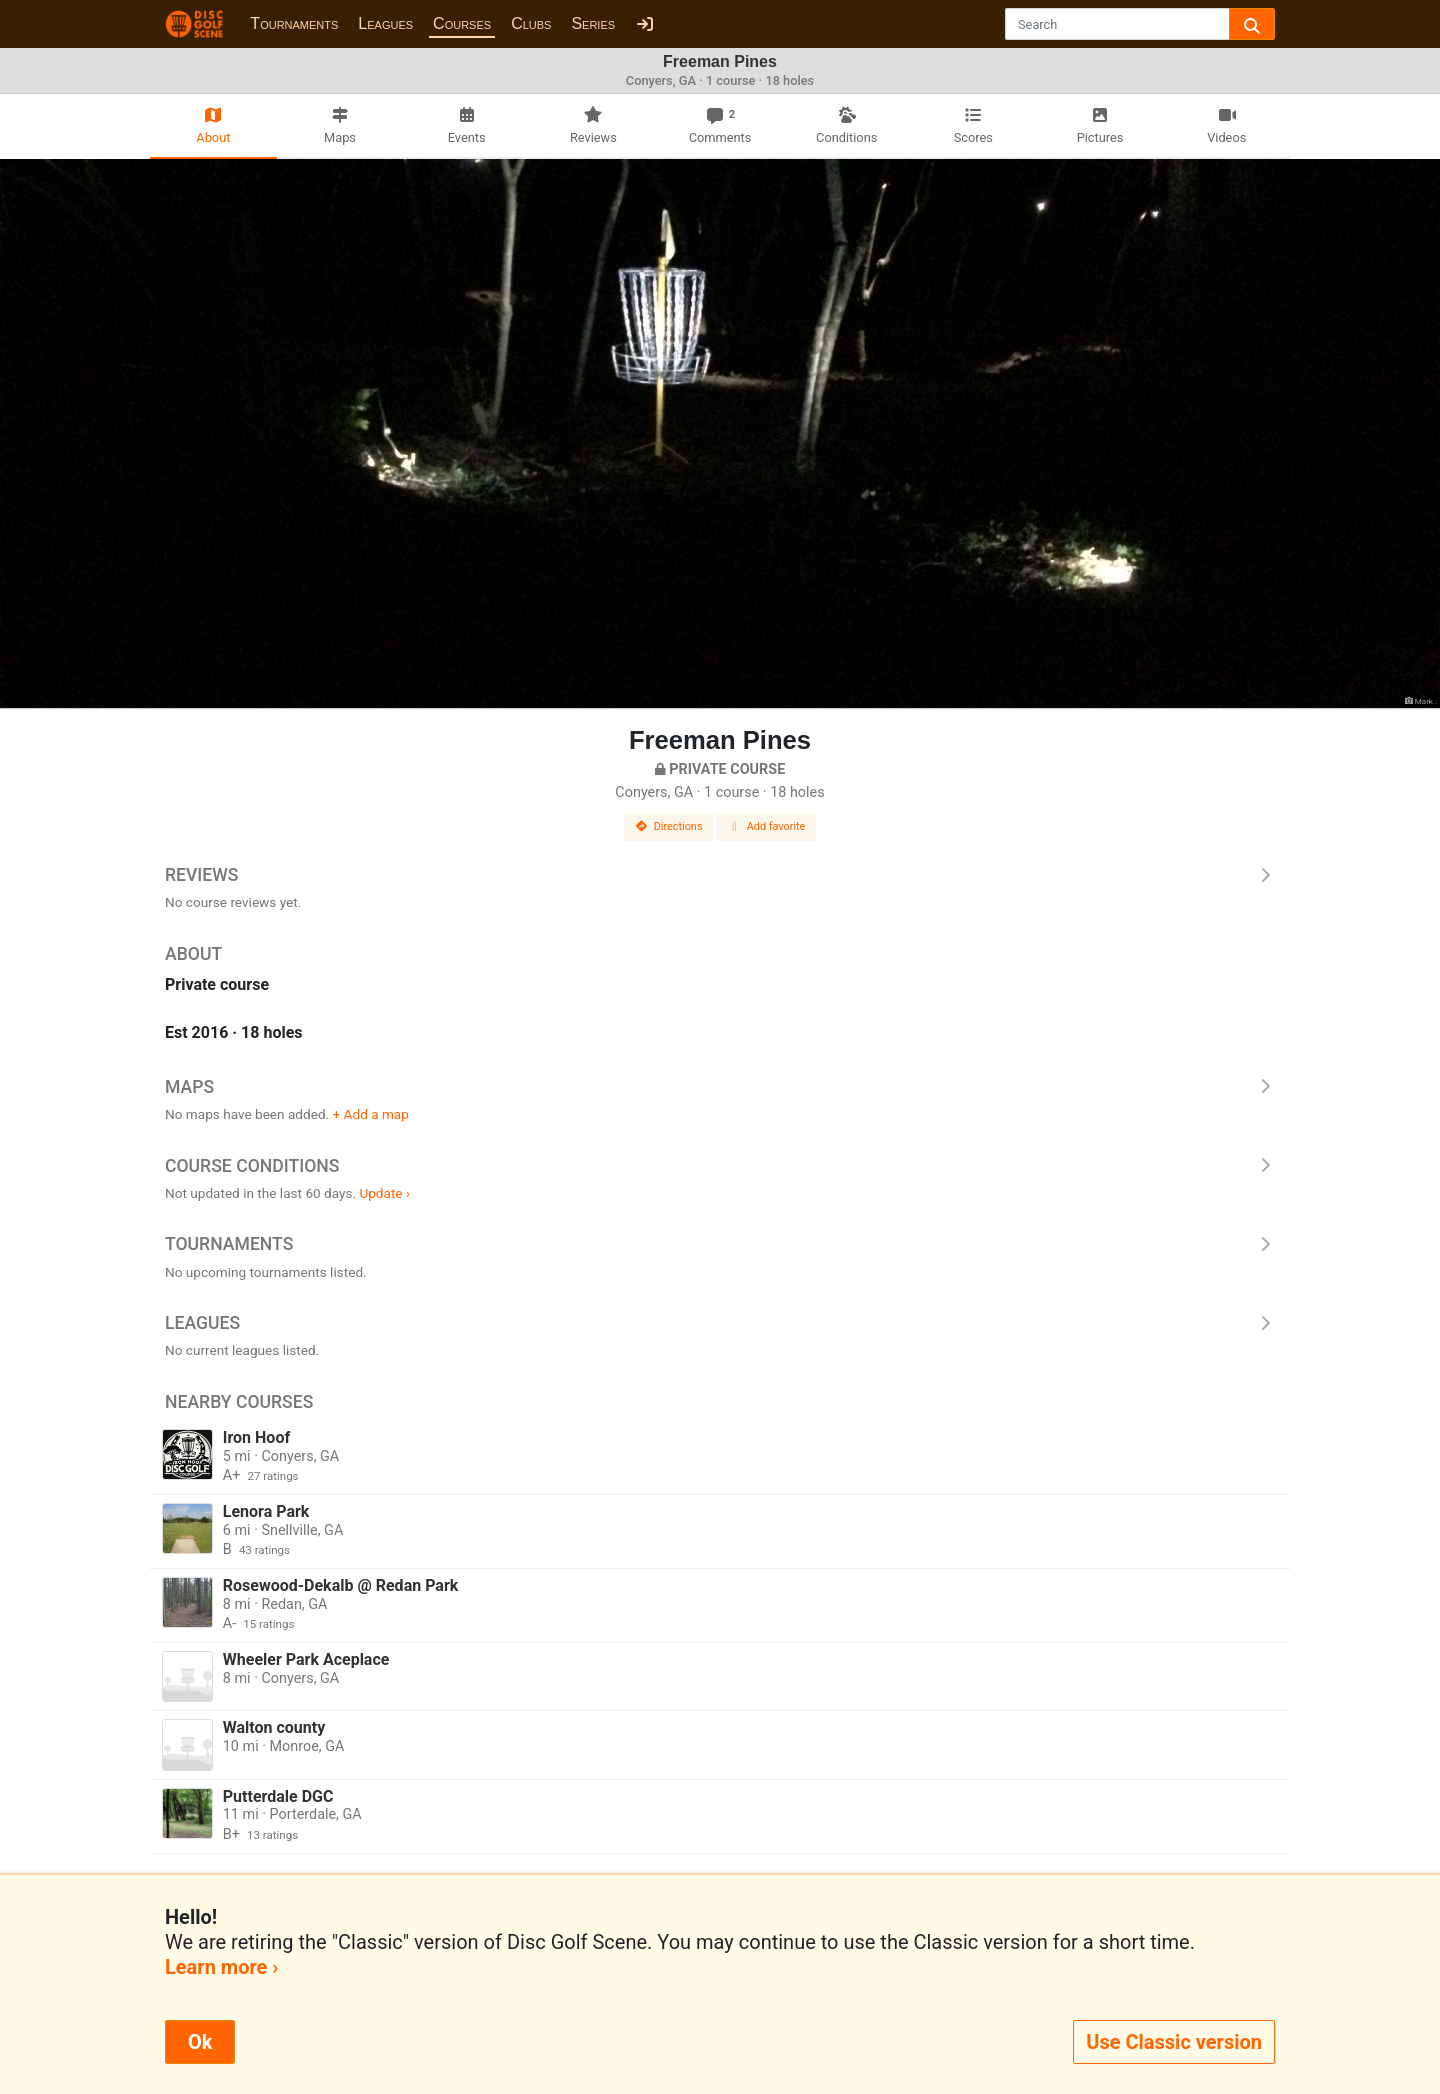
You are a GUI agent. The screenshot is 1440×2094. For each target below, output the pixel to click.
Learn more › (221, 1967)
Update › (384, 1193)
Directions (669, 826)
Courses (462, 23)
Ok (200, 2042)
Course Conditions (720, 1166)
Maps (720, 1087)
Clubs (531, 23)
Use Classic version (1174, 2042)
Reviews (720, 875)
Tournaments (294, 23)
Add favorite (767, 826)
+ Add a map (371, 1114)
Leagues (385, 23)
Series (593, 23)
